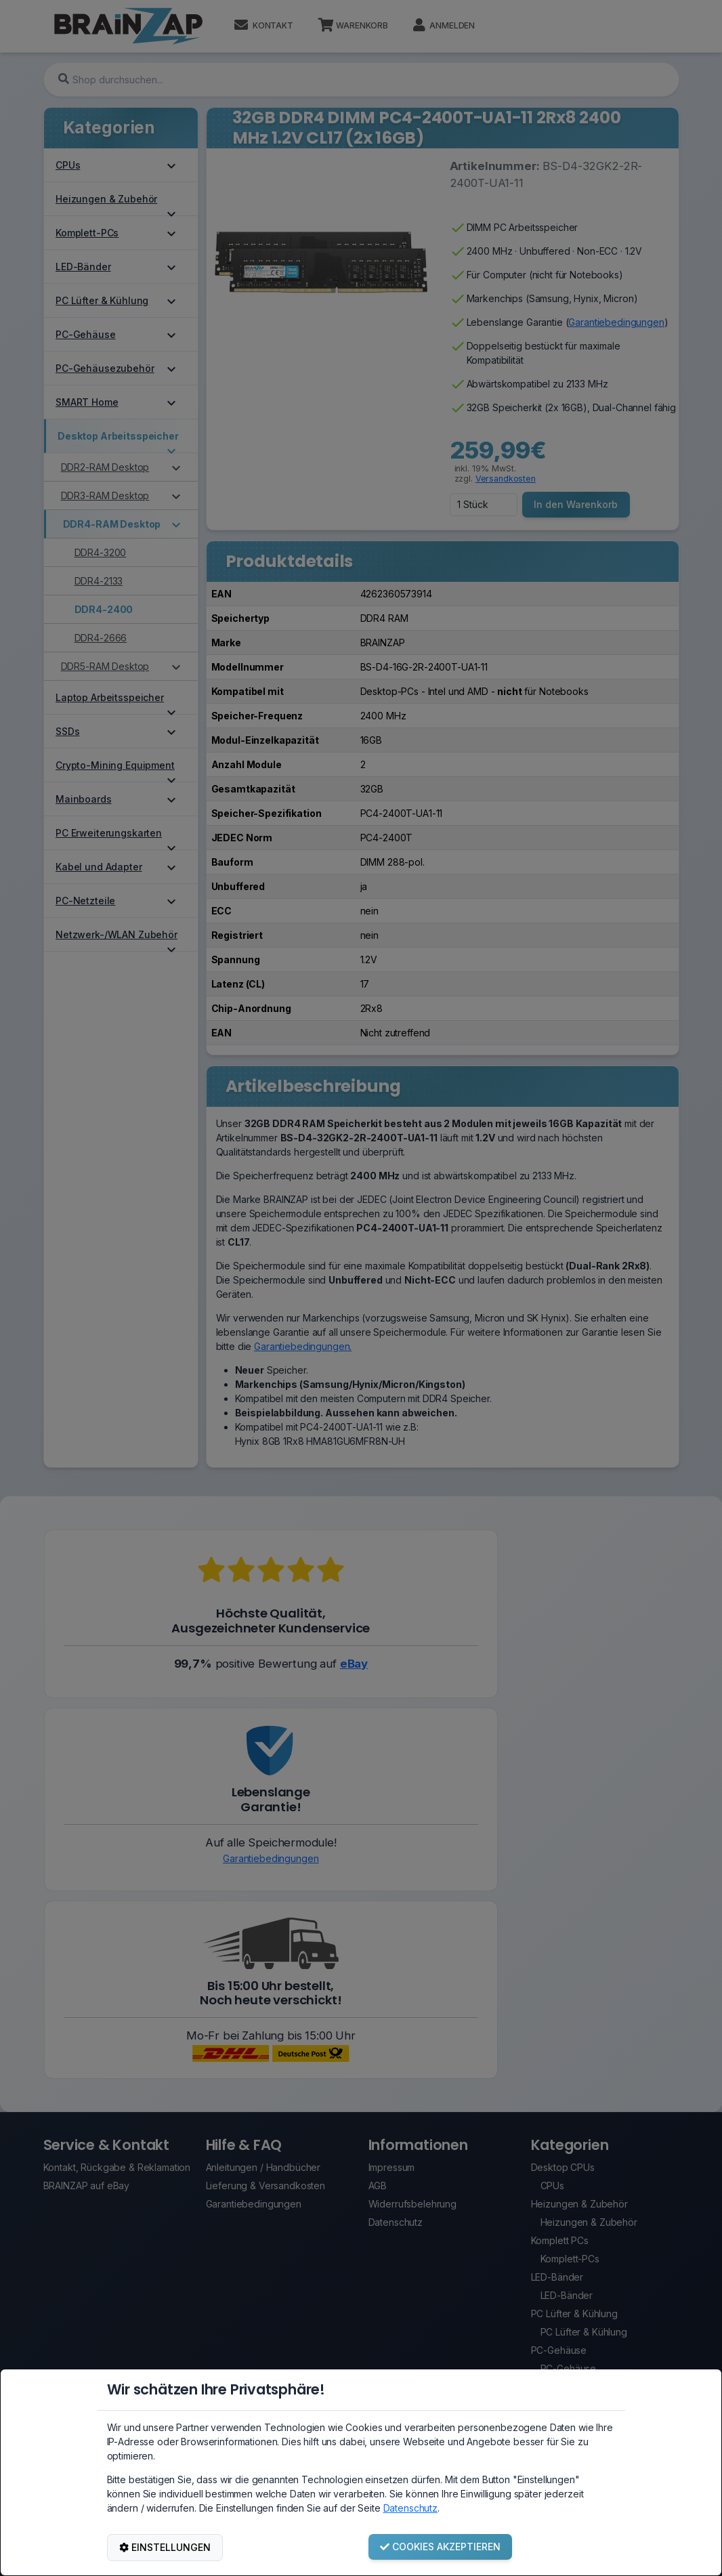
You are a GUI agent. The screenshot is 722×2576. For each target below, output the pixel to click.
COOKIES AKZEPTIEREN (440, 2546)
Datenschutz (410, 2508)
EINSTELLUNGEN (165, 2547)
